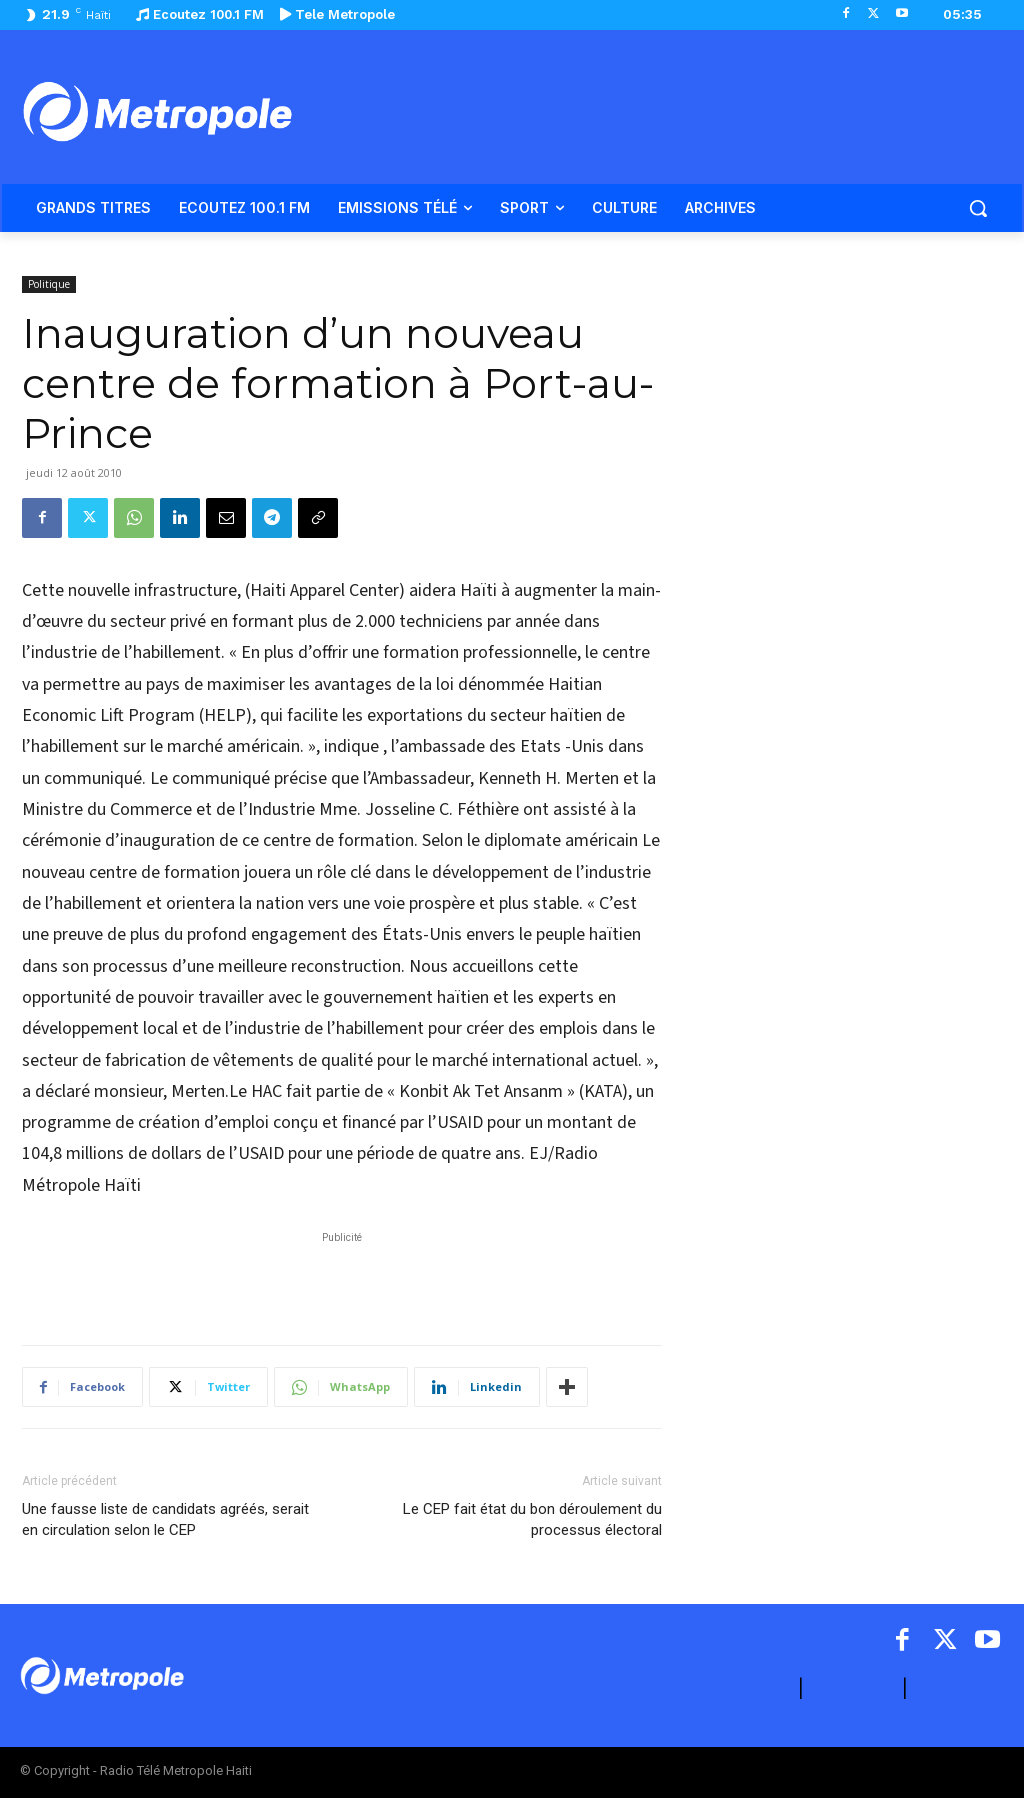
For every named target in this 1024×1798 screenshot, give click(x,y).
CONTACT (853, 1688)
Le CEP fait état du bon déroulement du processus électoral (532, 1519)
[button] (978, 208)
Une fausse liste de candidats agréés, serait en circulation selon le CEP (165, 1519)
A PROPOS (749, 1688)
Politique (49, 284)
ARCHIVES (958, 1688)
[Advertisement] (342, 1278)
